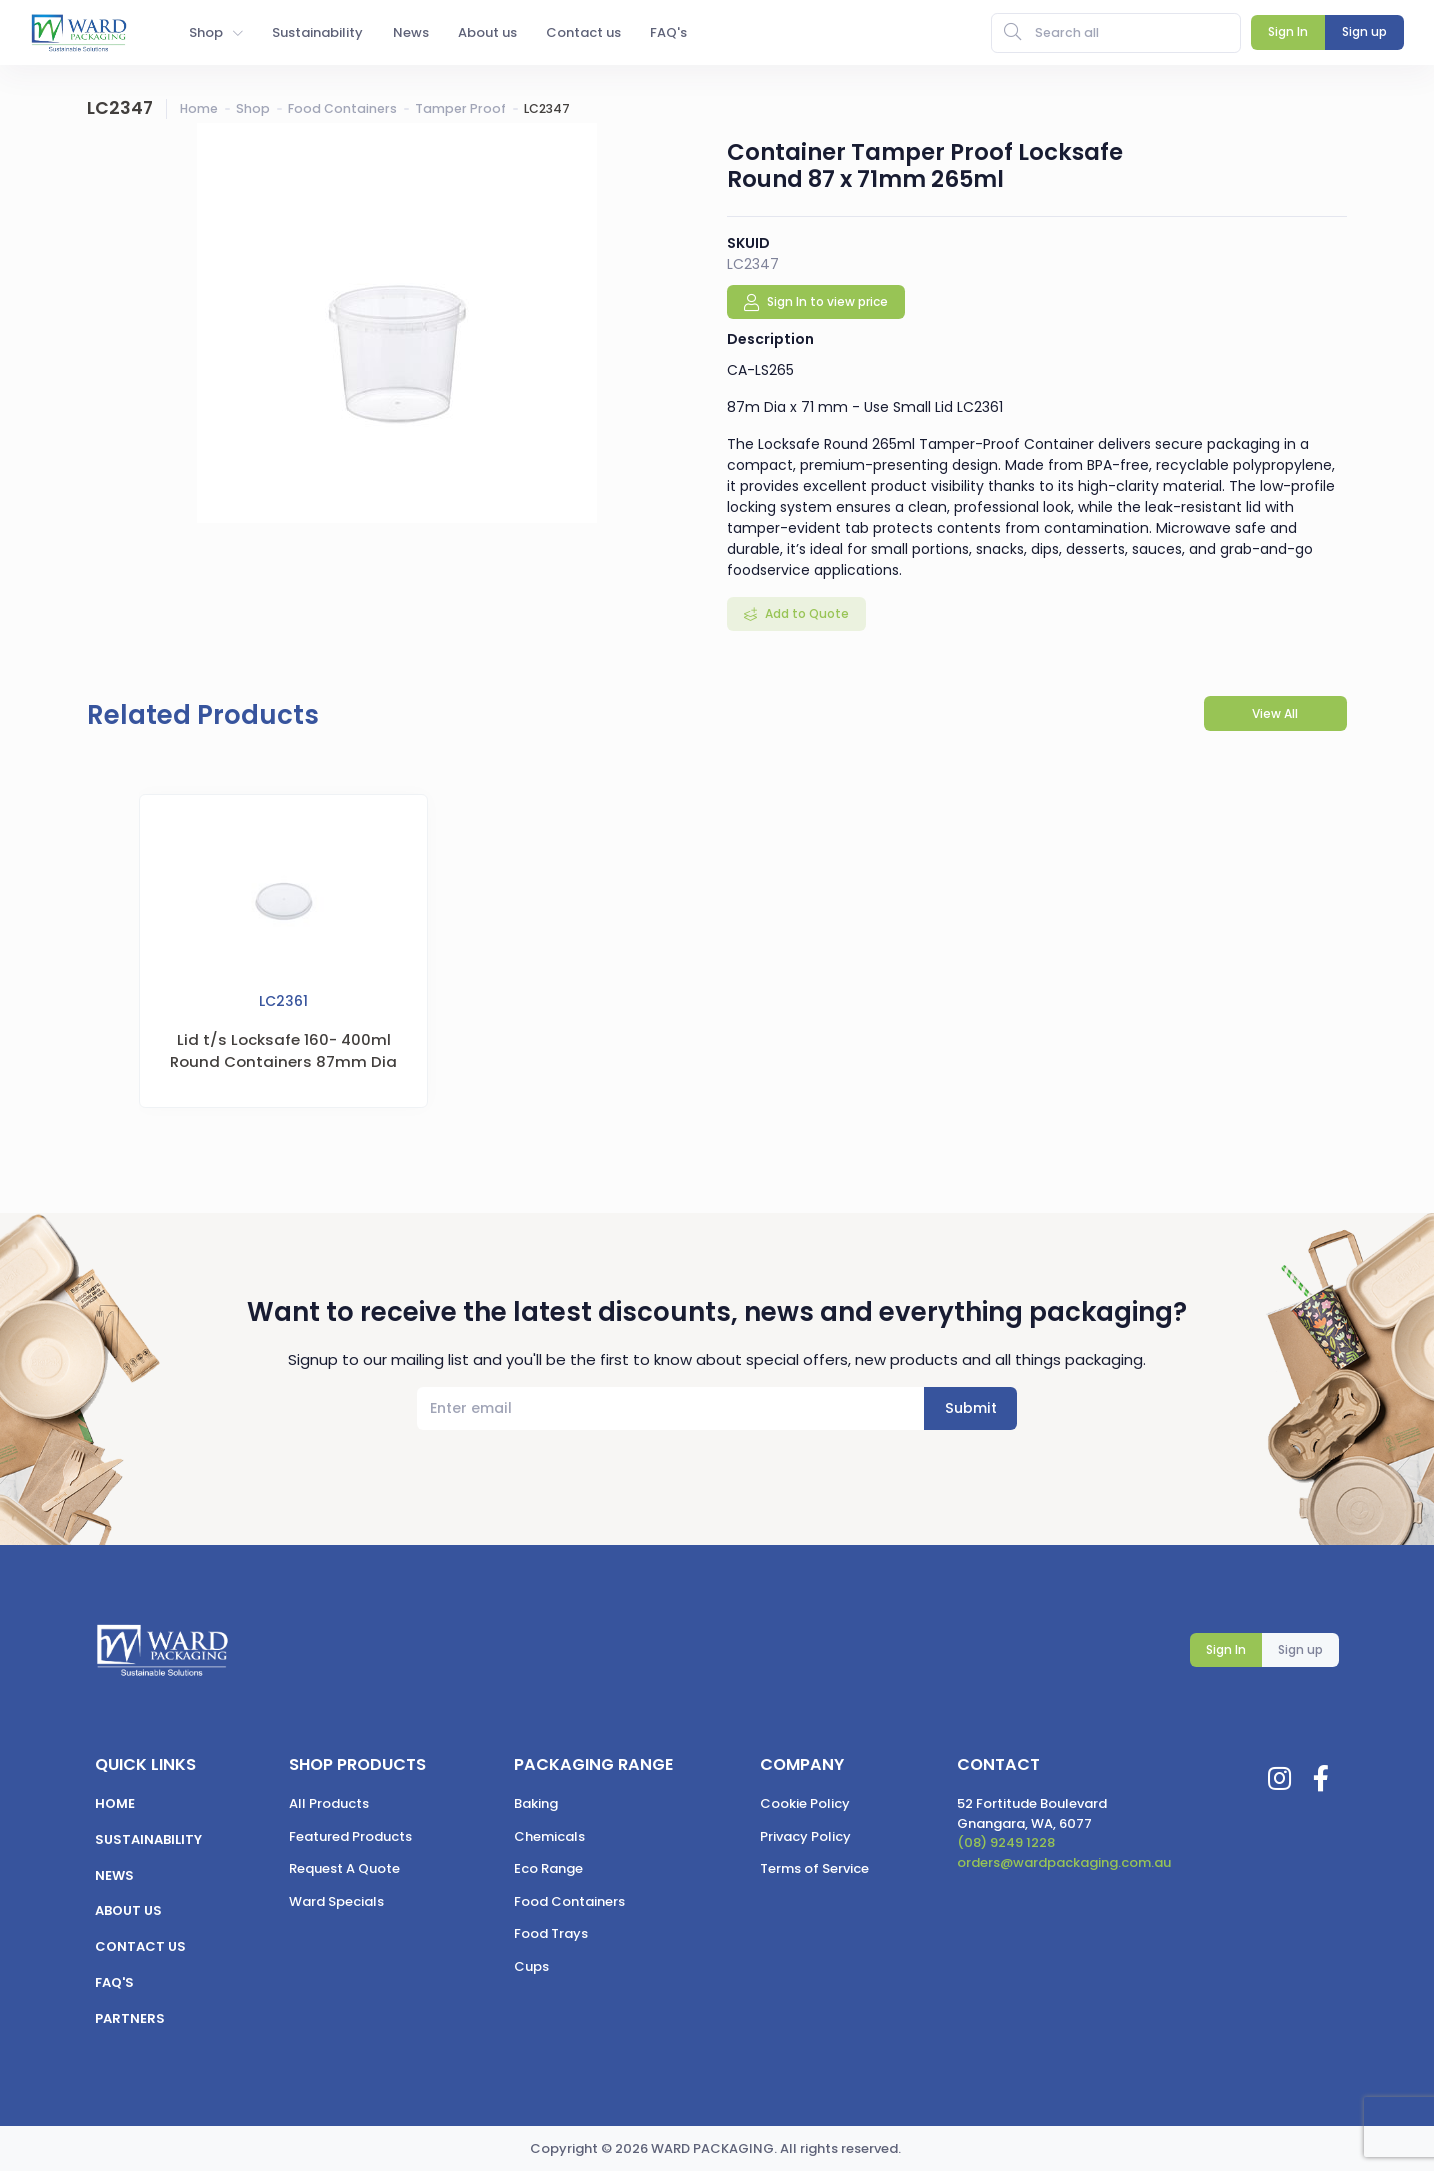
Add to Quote (805, 613)
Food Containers (342, 108)
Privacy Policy (805, 1836)
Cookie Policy (805, 1803)
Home (199, 108)
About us (128, 1910)
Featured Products (350, 1836)
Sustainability (148, 1839)
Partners (130, 2018)
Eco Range (548, 1868)
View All (1275, 713)
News (114, 1875)
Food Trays (551, 1933)
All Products (329, 1803)
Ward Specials (336, 1901)
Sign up (1300, 1649)
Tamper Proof (460, 108)
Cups (531, 1966)
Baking (536, 1803)
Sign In (1226, 1649)
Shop (253, 108)
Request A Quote (344, 1868)
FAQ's (114, 1982)
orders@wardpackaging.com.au (1064, 1862)
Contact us (140, 1946)
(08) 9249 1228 (1006, 1842)
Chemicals (549, 1836)
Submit (971, 1408)
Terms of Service (814, 1868)
